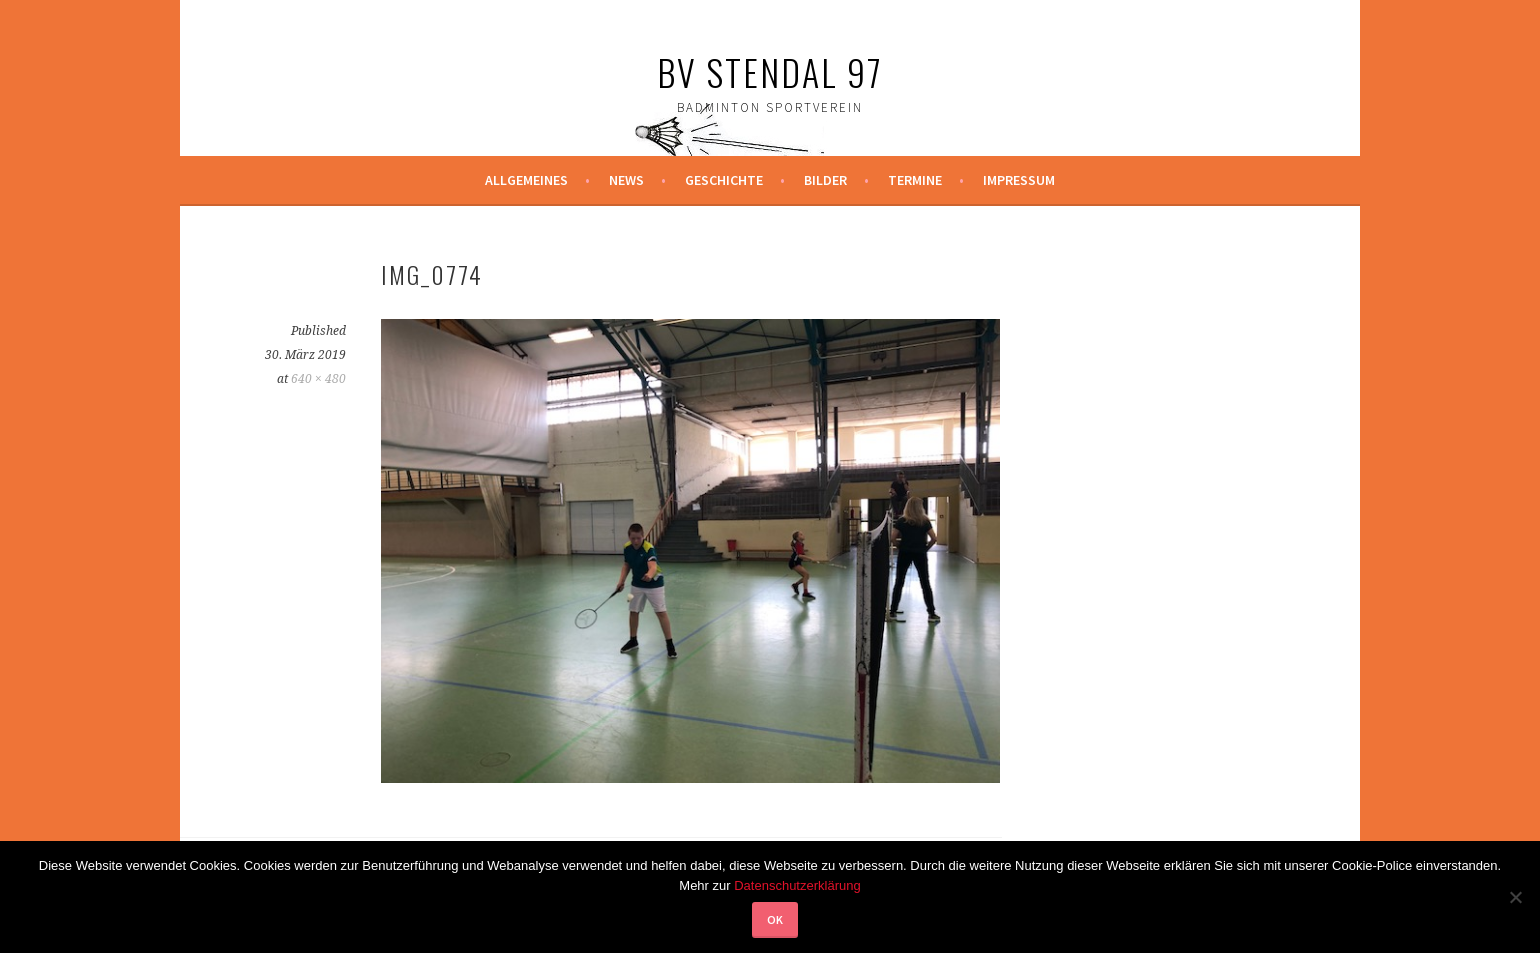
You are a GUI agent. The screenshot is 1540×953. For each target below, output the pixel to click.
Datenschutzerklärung (797, 885)
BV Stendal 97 (770, 71)
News (626, 180)
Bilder (825, 180)
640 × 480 (318, 379)
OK (775, 919)
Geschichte (724, 180)
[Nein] (1515, 897)
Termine (915, 180)
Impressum (1019, 180)
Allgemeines (526, 180)
